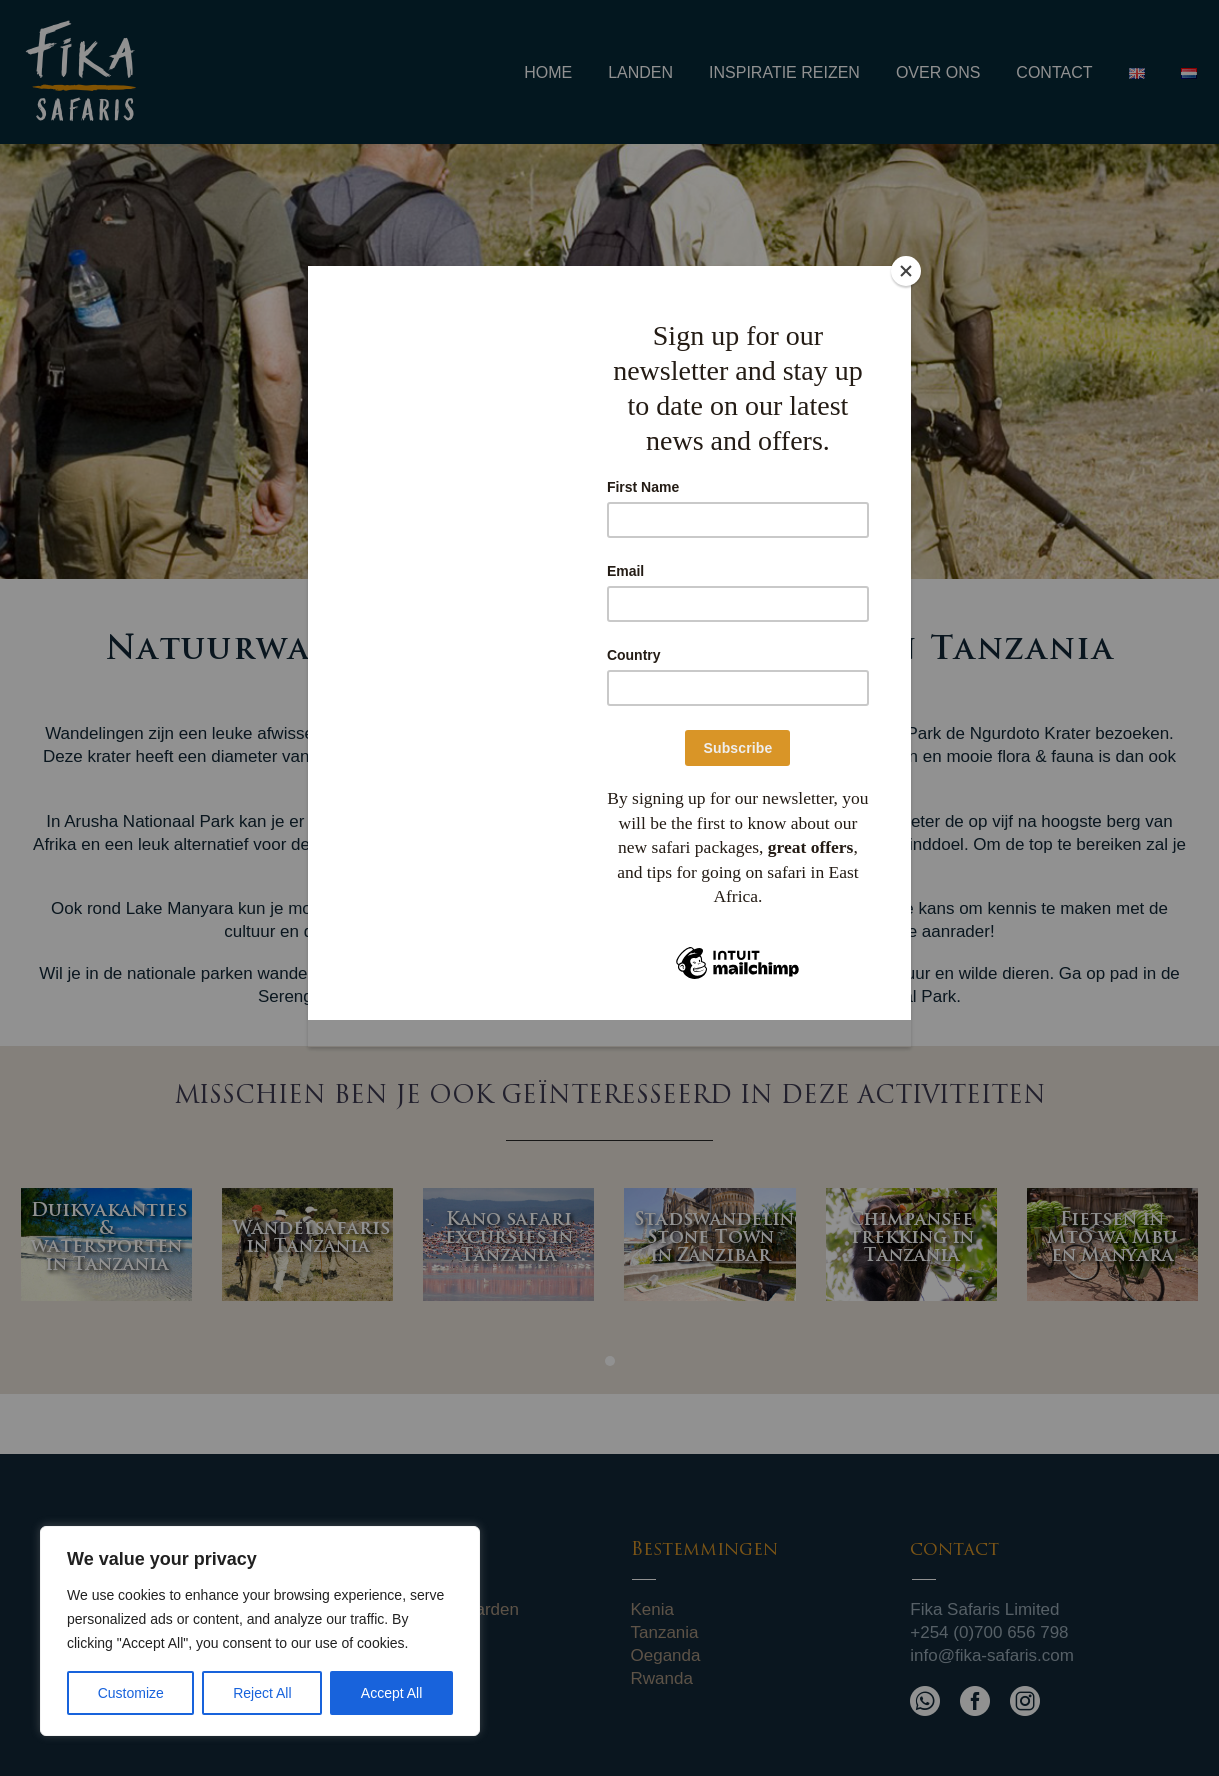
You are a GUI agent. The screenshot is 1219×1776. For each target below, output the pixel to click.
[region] (260, 1631)
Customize (131, 1693)
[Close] (906, 271)
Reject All (262, 1693)
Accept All (391, 1693)
